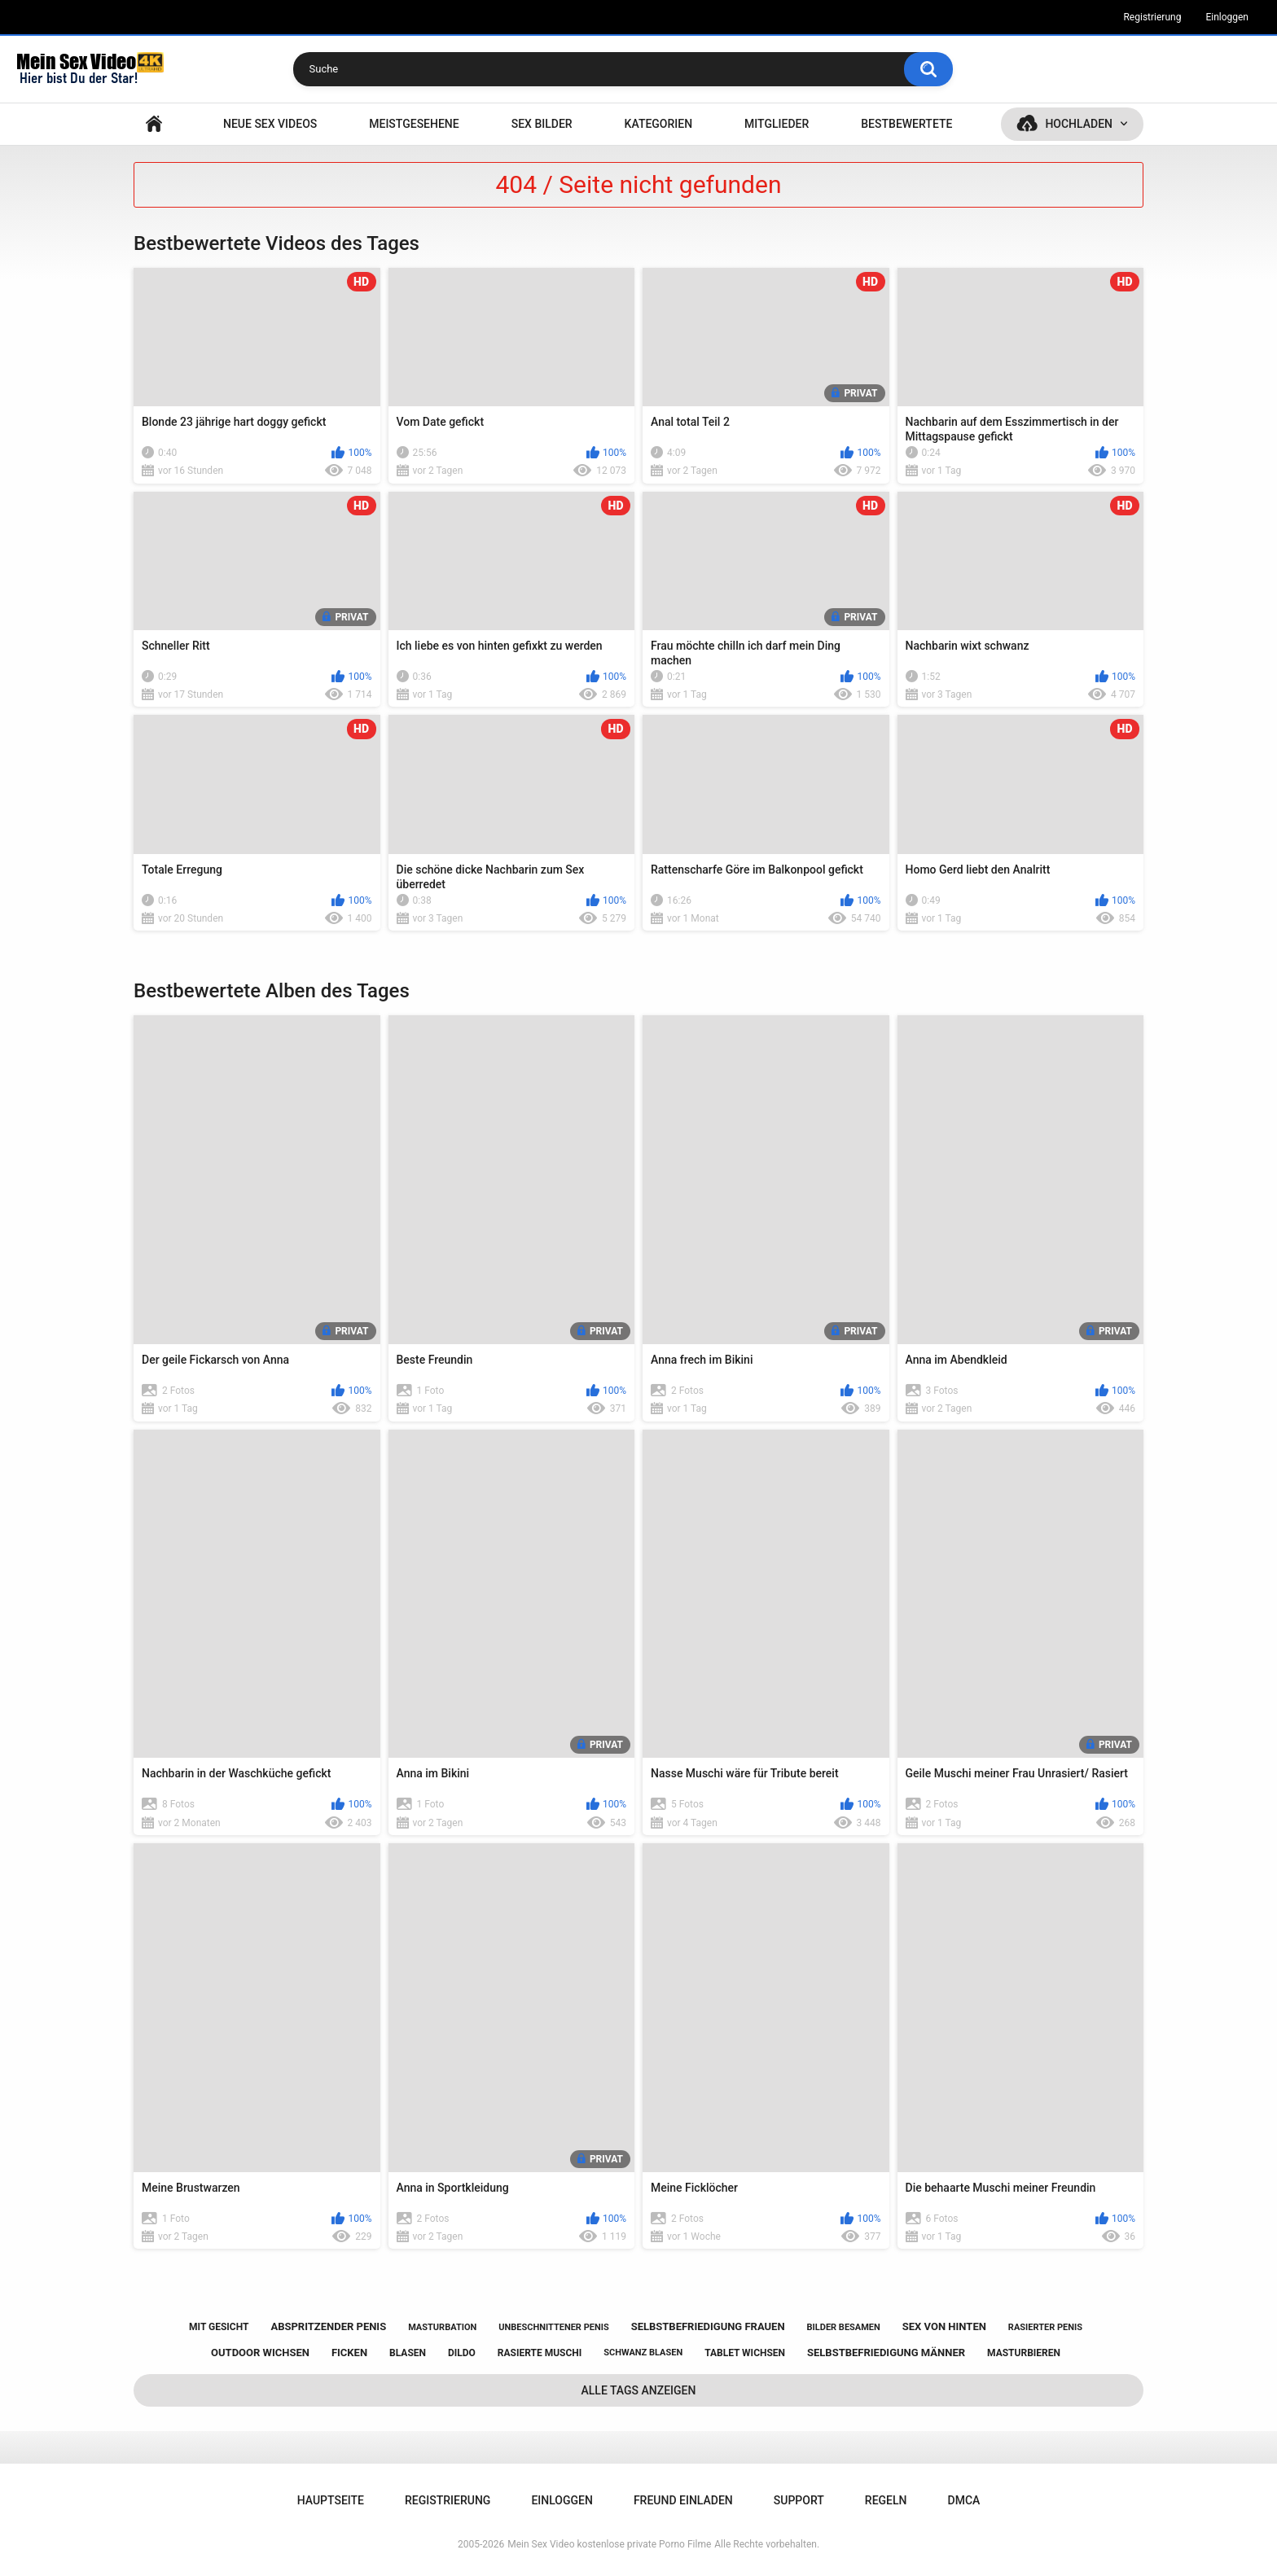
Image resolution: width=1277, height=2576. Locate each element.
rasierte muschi (540, 2353)
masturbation (442, 2327)
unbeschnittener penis (553, 2327)
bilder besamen (843, 2327)
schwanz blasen (642, 2352)
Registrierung (1152, 17)
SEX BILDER (542, 123)
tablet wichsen (744, 2353)
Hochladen (1078, 123)
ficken (349, 2352)
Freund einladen (683, 2500)
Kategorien (659, 123)
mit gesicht (218, 2327)
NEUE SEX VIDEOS (270, 123)
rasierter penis (1045, 2327)
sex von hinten (944, 2326)
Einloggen (1226, 17)
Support (799, 2500)
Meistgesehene (414, 123)
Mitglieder (776, 123)
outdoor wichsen (260, 2352)
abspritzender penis (328, 2326)
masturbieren (1023, 2353)
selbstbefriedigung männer (886, 2352)
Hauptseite (154, 124)
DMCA (964, 2500)
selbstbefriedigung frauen (708, 2326)
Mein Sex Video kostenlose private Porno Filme (609, 2544)
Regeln (886, 2500)
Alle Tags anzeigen (638, 2390)
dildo (462, 2353)
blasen (407, 2353)
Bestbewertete (906, 123)
